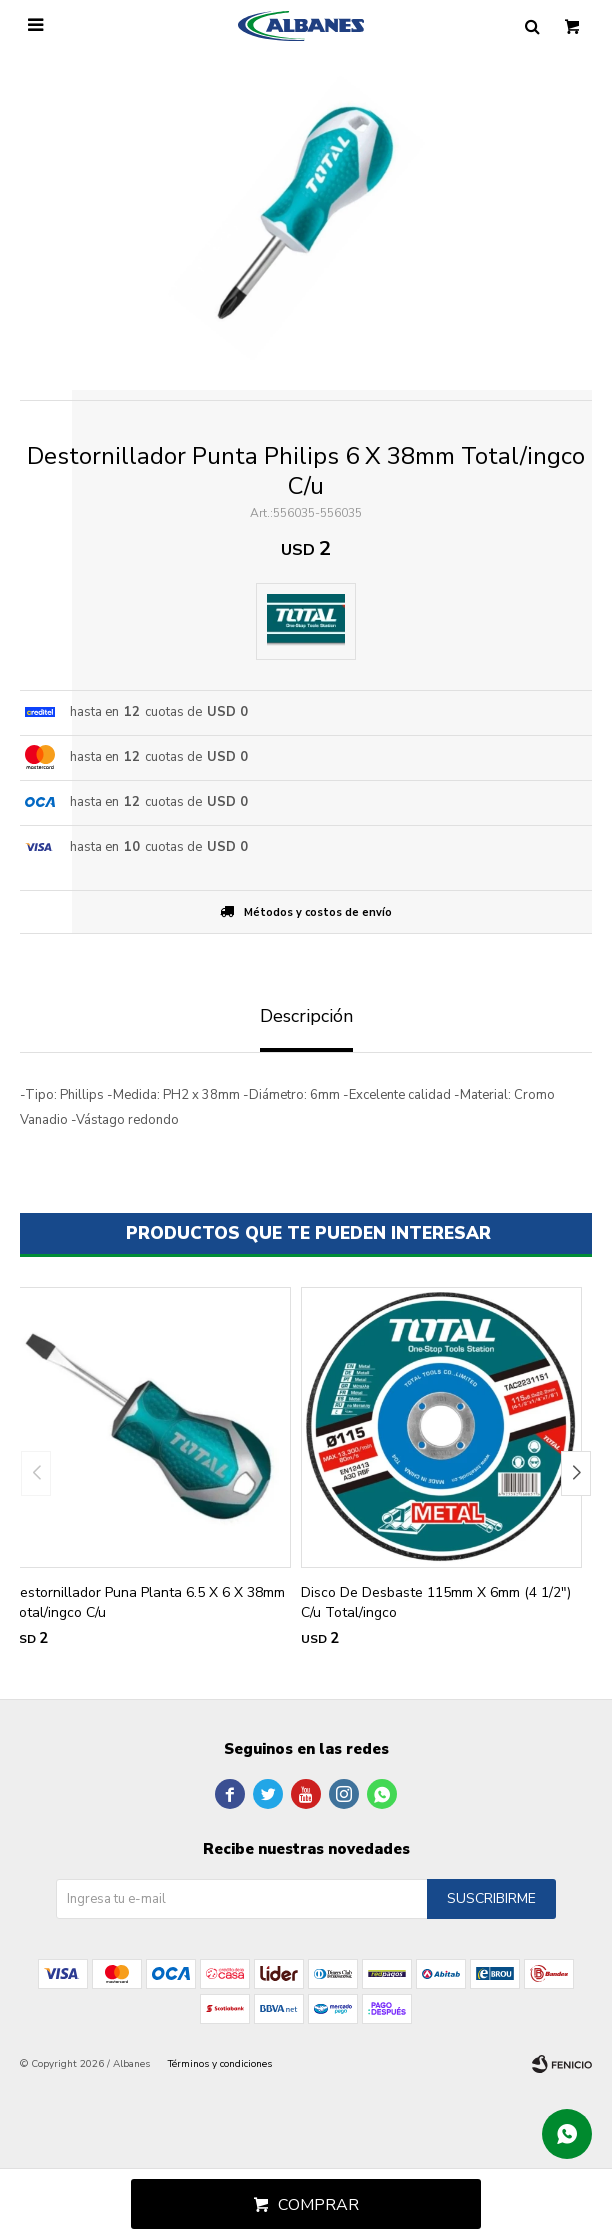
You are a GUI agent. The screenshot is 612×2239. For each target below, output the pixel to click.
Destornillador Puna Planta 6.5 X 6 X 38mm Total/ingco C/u (147, 1602)
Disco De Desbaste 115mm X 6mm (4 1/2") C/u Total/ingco (436, 1602)
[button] (576, 1473)
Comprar (318, 2205)
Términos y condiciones (220, 2064)
